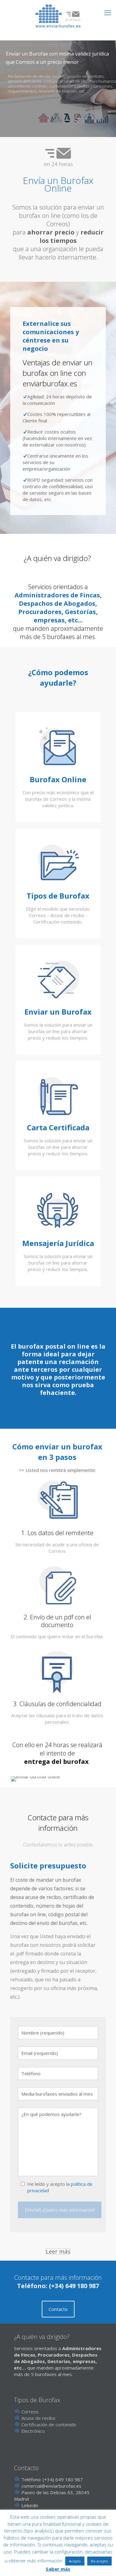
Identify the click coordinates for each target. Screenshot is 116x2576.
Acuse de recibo (37, 2435)
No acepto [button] (99, 2561)
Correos (26, 2428)
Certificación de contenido (48, 2441)
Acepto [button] (75, 2561)
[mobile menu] (107, 12)
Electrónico (32, 2448)
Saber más (58, 2569)
